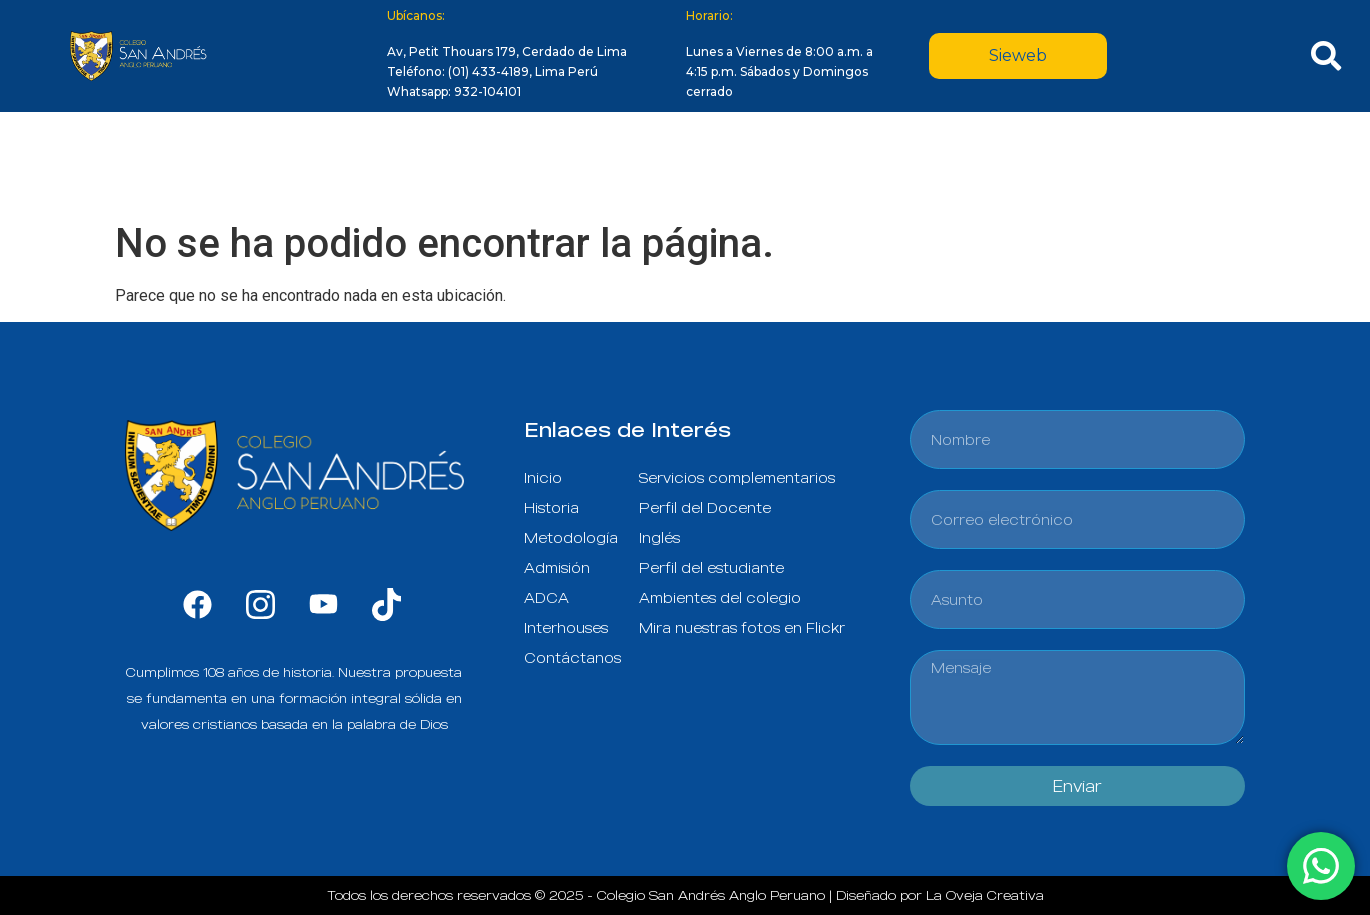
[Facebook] (197, 603)
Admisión (720, 162)
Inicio (228, 162)
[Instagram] (260, 603)
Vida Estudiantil (867, 162)
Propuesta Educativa (549, 162)
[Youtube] (323, 603)
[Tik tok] (386, 603)
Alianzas (1010, 162)
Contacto (1124, 162)
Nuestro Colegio (350, 162)
